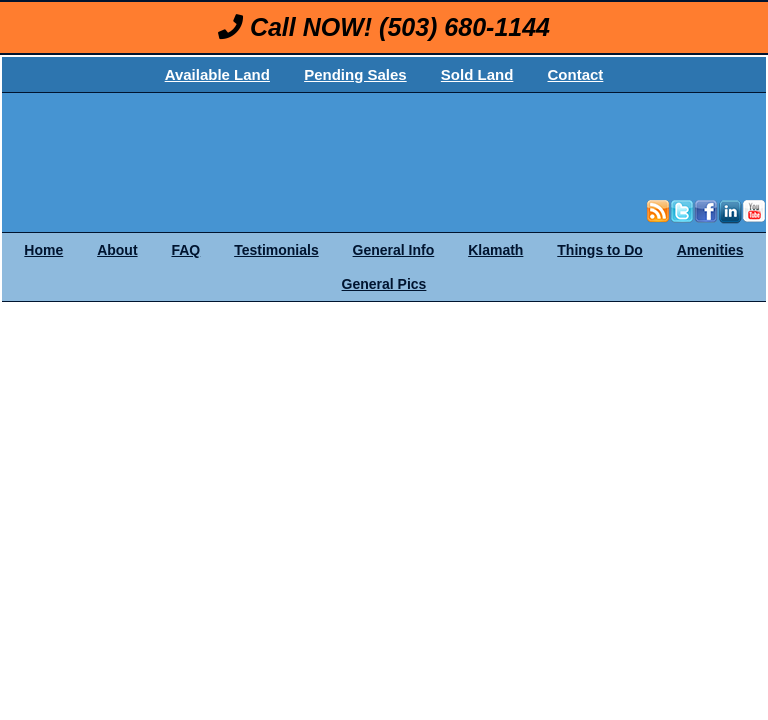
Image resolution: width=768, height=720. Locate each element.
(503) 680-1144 (464, 27)
